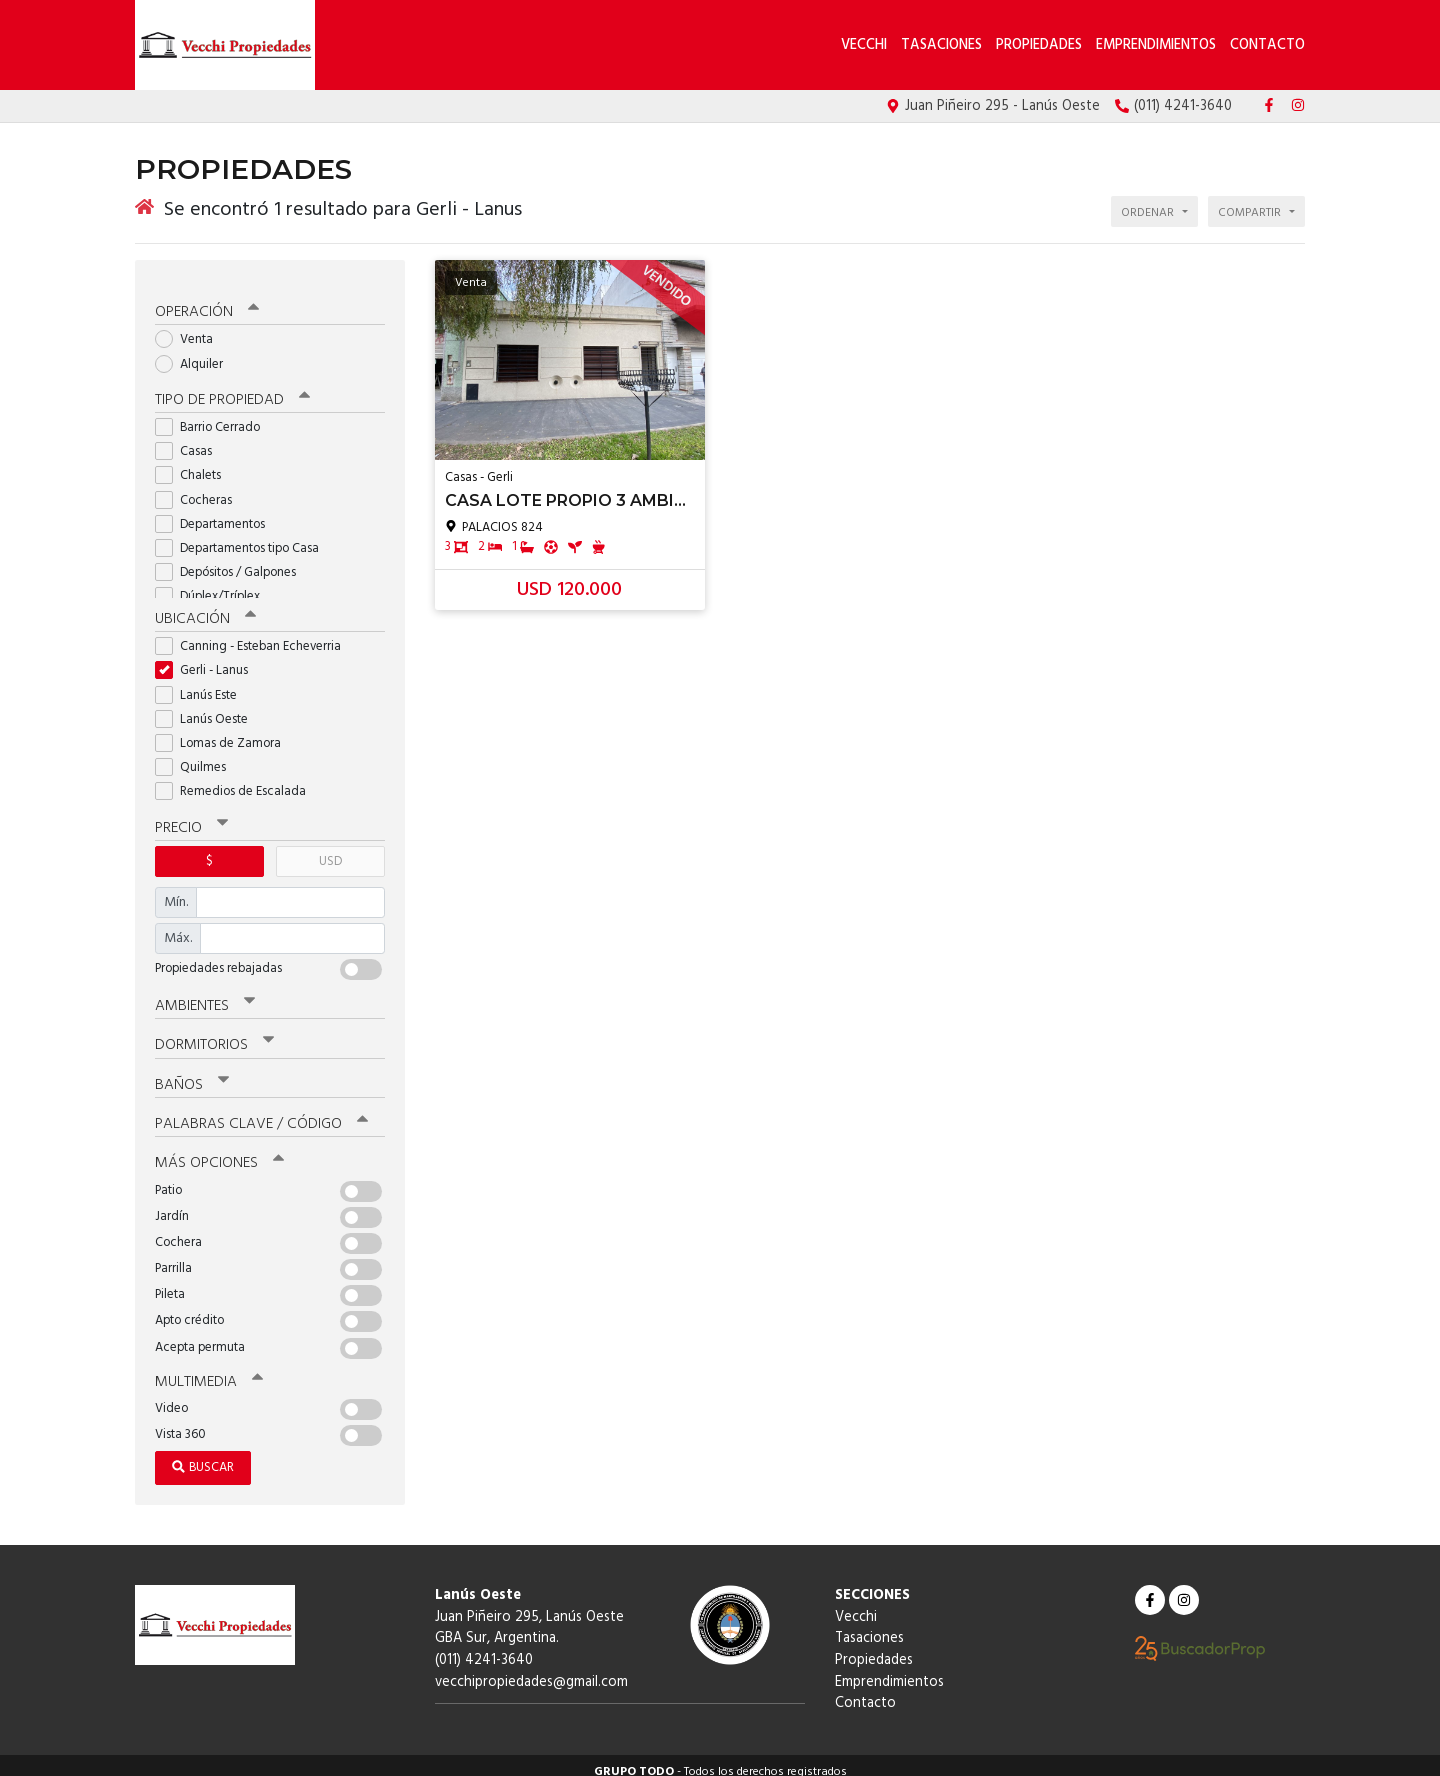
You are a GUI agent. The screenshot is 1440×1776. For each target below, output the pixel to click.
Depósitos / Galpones (232, 561)
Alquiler (195, 352)
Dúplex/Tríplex (214, 585)
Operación (207, 301)
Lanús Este (202, 683)
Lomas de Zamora (224, 731)
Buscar (203, 1454)
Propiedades (1039, 45)
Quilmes (197, 756)
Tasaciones (941, 45)
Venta (190, 328)
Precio (191, 816)
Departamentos (216, 512)
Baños (192, 1072)
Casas (190, 440)
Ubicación (205, 608)
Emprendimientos (1156, 45)
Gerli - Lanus (208, 659)
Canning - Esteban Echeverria (254, 635)
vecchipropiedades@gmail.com (531, 1668)
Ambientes (205, 994)
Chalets (194, 464)
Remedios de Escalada (237, 780)
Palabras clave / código (261, 1111)
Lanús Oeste (208, 707)
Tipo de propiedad (232, 389)
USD (330, 849)
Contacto (1267, 45)
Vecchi (866, 45)
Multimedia (209, 1369)
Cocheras (200, 488)
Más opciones (219, 1151)
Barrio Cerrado (214, 416)
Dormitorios (214, 1033)
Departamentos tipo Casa (243, 537)
